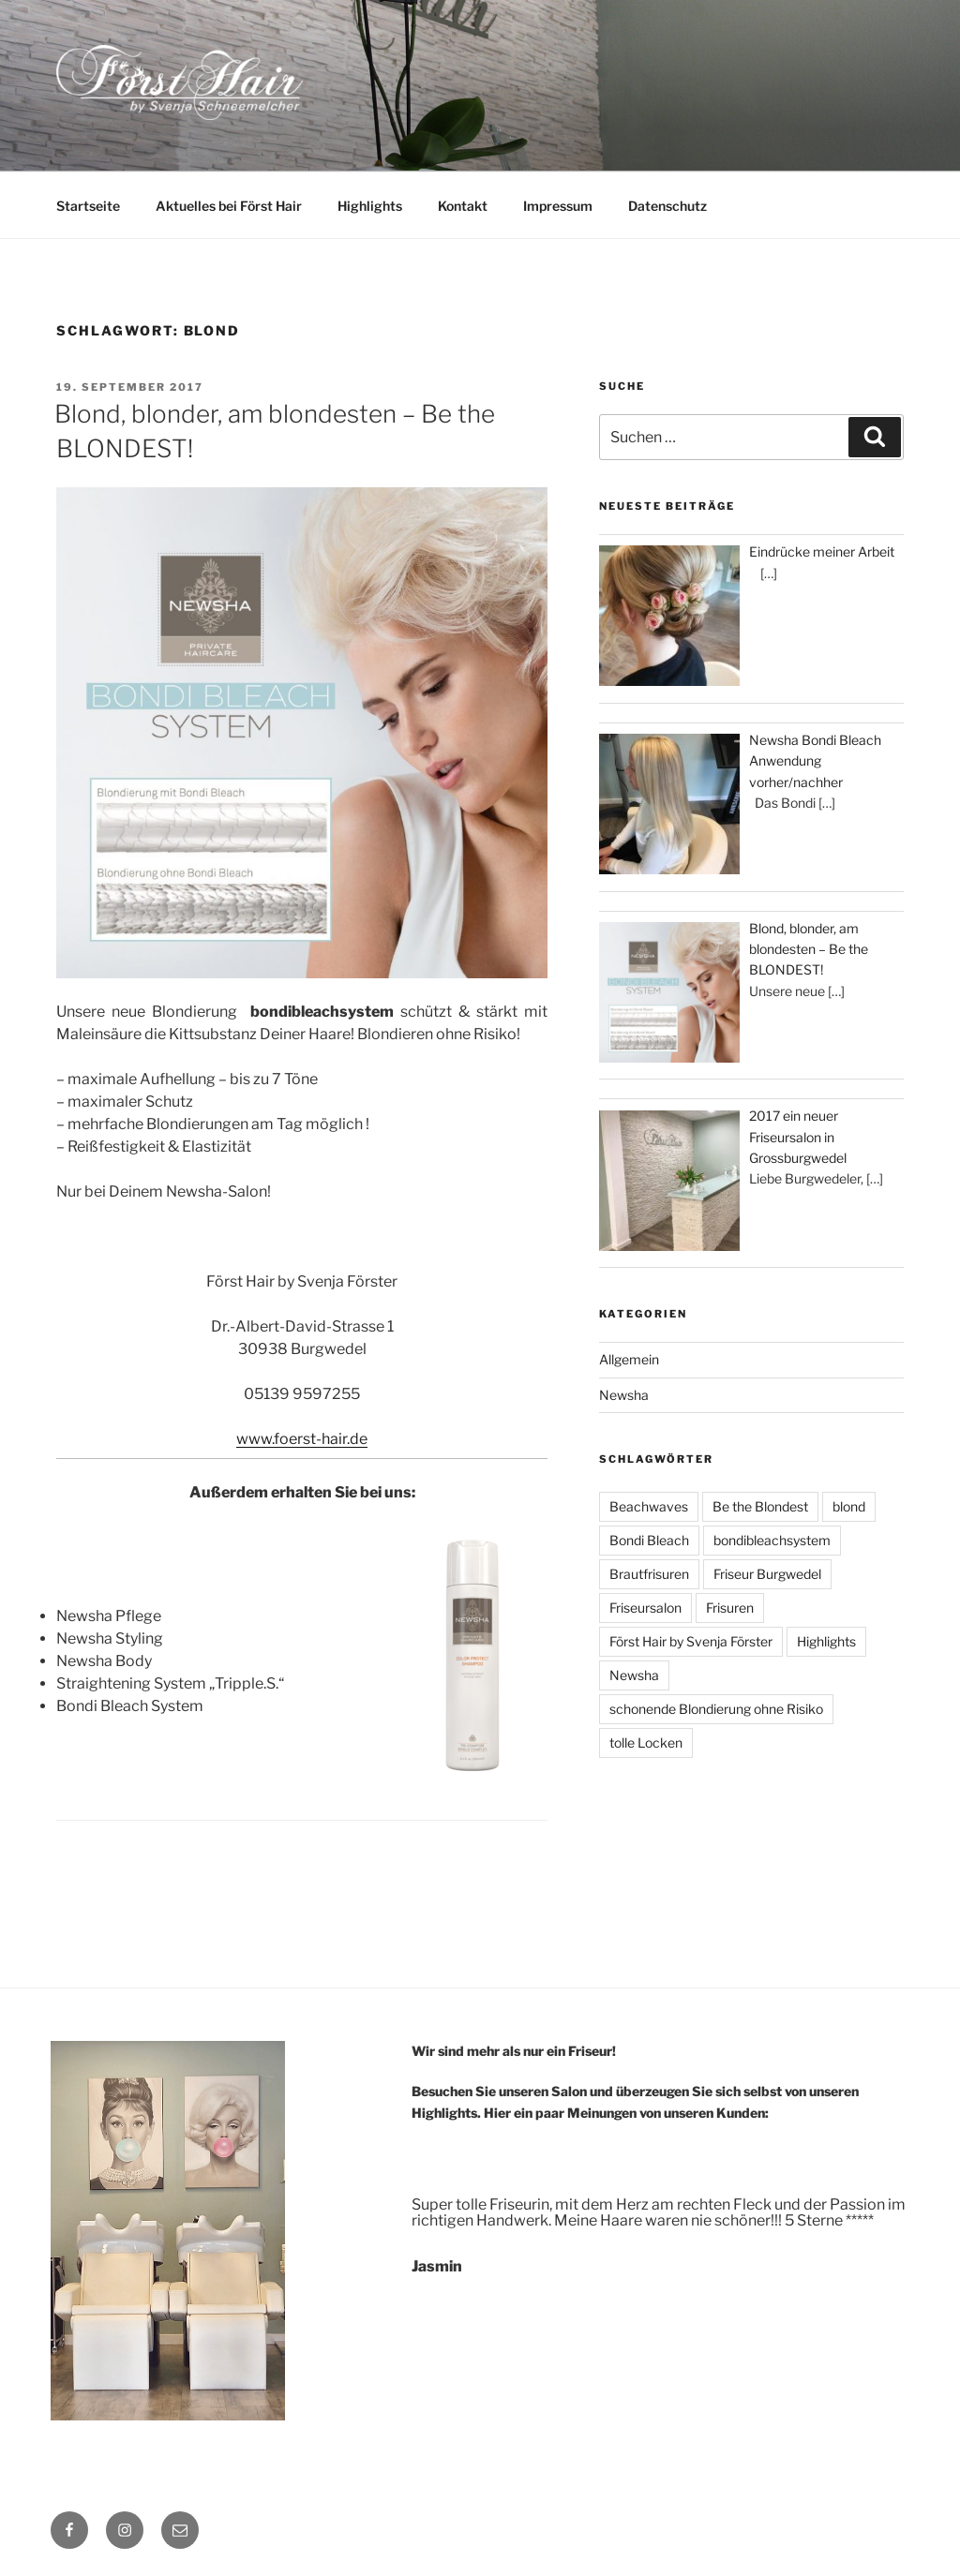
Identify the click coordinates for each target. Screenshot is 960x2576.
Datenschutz (667, 206)
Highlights (370, 206)
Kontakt (463, 206)
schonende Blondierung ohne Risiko (716, 1709)
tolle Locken (645, 1742)
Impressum (557, 206)
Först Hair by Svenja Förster (690, 1641)
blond (848, 1506)
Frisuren (730, 1608)
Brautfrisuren (649, 1574)
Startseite (88, 206)
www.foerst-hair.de (302, 1439)
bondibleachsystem (772, 1540)
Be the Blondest (760, 1506)
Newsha (624, 1395)
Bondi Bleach (649, 1540)
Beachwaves (648, 1506)
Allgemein (629, 1359)
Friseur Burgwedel (767, 1574)
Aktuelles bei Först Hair (229, 206)
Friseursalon (645, 1608)
